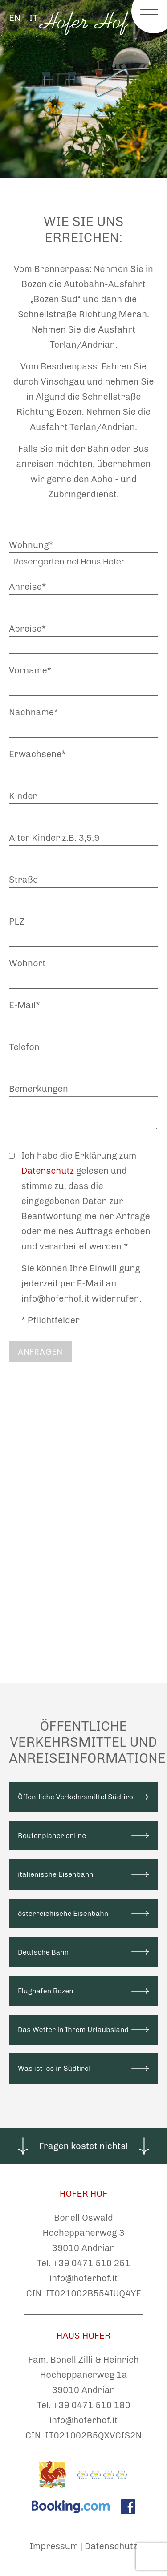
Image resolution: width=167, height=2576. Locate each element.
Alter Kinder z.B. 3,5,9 (54, 837)
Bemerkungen (38, 1088)
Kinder (23, 796)
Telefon (24, 1047)
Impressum (54, 2546)
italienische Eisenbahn (56, 1874)
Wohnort (27, 963)
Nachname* (33, 712)
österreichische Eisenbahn (63, 1913)
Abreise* (27, 628)
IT (33, 17)
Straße (23, 879)
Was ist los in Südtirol (54, 2068)
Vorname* (30, 670)
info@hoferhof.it (83, 2278)
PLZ (16, 921)
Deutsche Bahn (43, 1952)
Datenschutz (47, 1170)
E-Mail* (24, 1005)
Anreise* (27, 586)
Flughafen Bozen (45, 1991)
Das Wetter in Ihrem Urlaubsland (73, 2029)
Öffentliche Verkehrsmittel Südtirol (76, 1797)
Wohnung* (31, 545)
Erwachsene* (37, 754)
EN (14, 17)
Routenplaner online (52, 1835)
